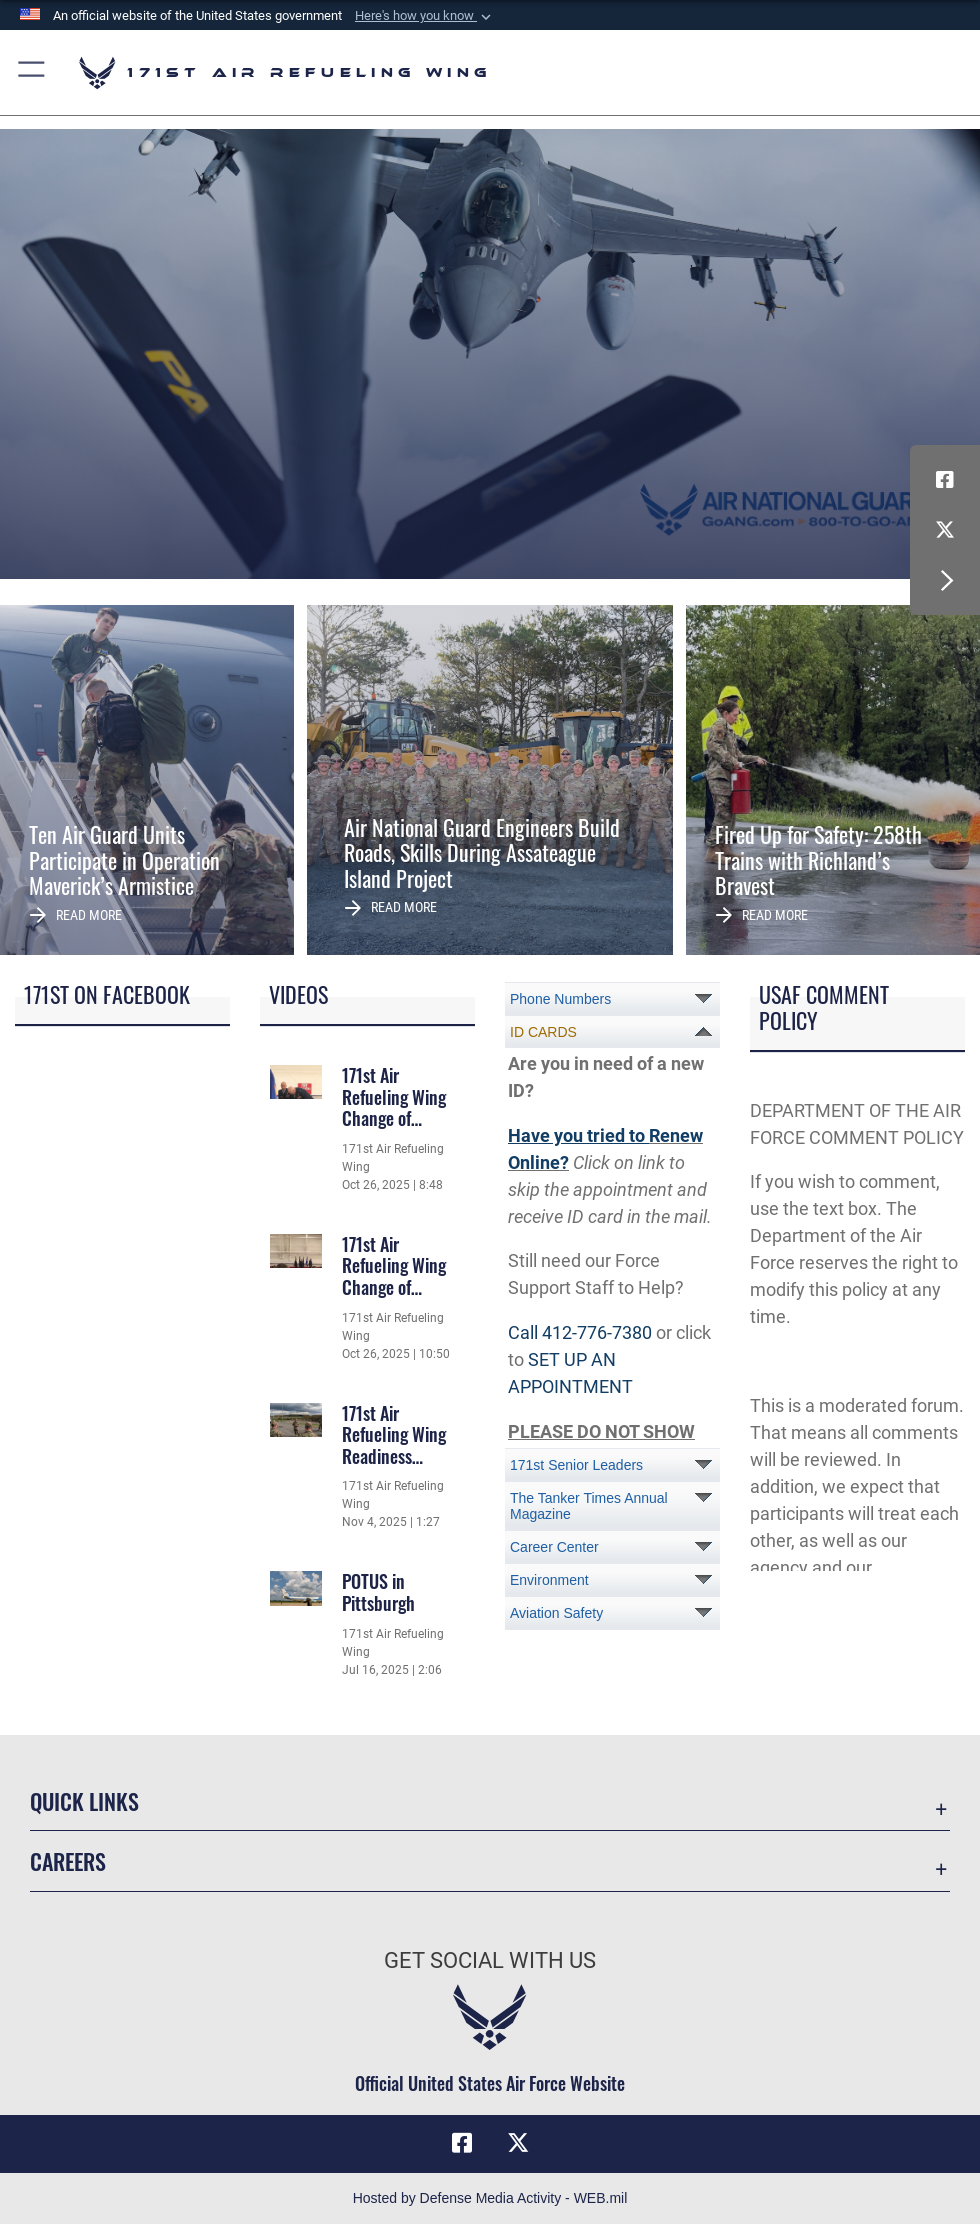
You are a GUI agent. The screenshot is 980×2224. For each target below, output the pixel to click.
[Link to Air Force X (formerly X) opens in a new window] (945, 530)
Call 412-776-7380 (580, 1332)
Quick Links (84, 1801)
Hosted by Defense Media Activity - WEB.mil (490, 2198)
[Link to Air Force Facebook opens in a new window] (945, 480)
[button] (425, 16)
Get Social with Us (490, 1960)
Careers (68, 1861)
